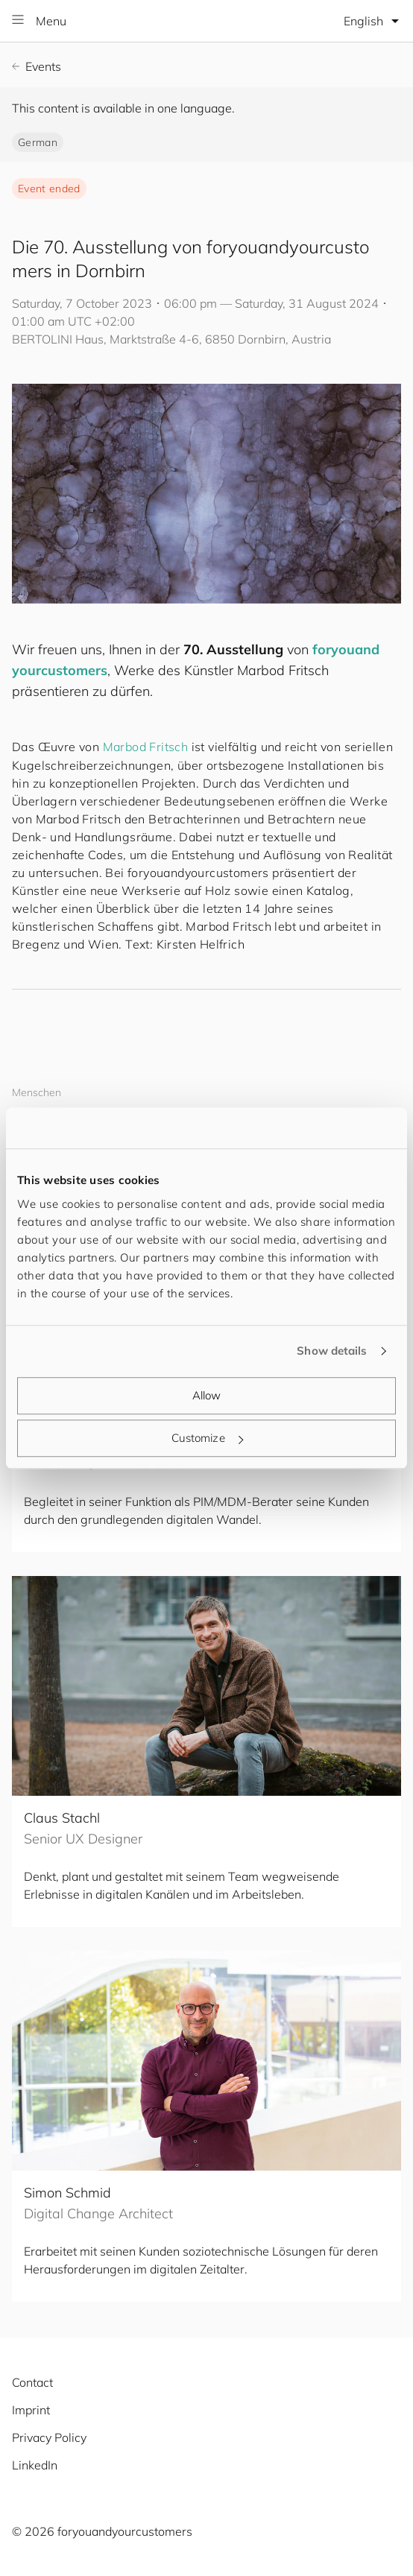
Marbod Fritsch (146, 746)
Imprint (31, 2409)
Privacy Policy (49, 2437)
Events (36, 66)
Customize (207, 1438)
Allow (206, 1395)
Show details (332, 1351)
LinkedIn (34, 2465)
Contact (32, 2382)
